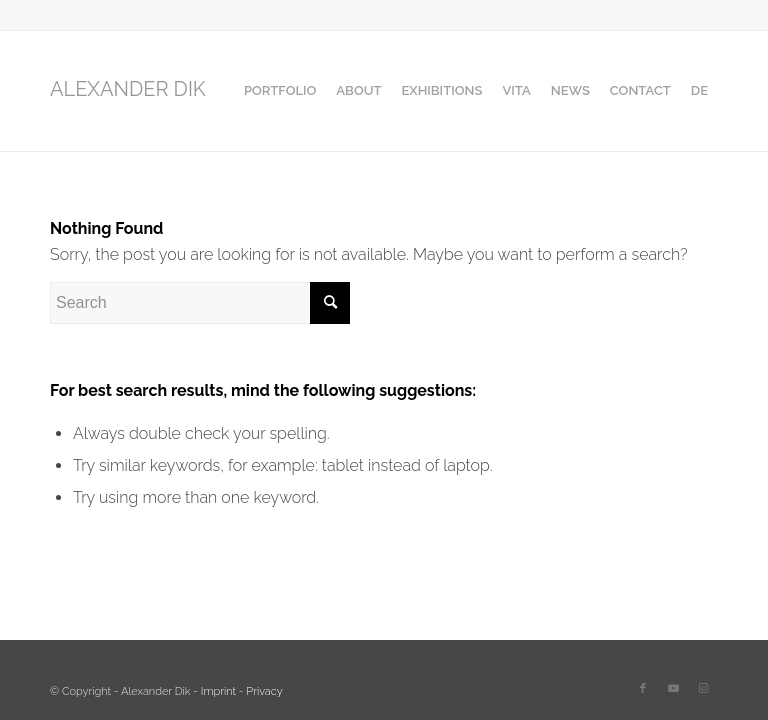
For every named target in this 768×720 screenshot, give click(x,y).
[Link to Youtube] (673, 689)
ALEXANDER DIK (128, 89)
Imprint (218, 691)
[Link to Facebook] (643, 689)
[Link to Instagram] (703, 689)
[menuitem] (280, 91)
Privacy (264, 691)
